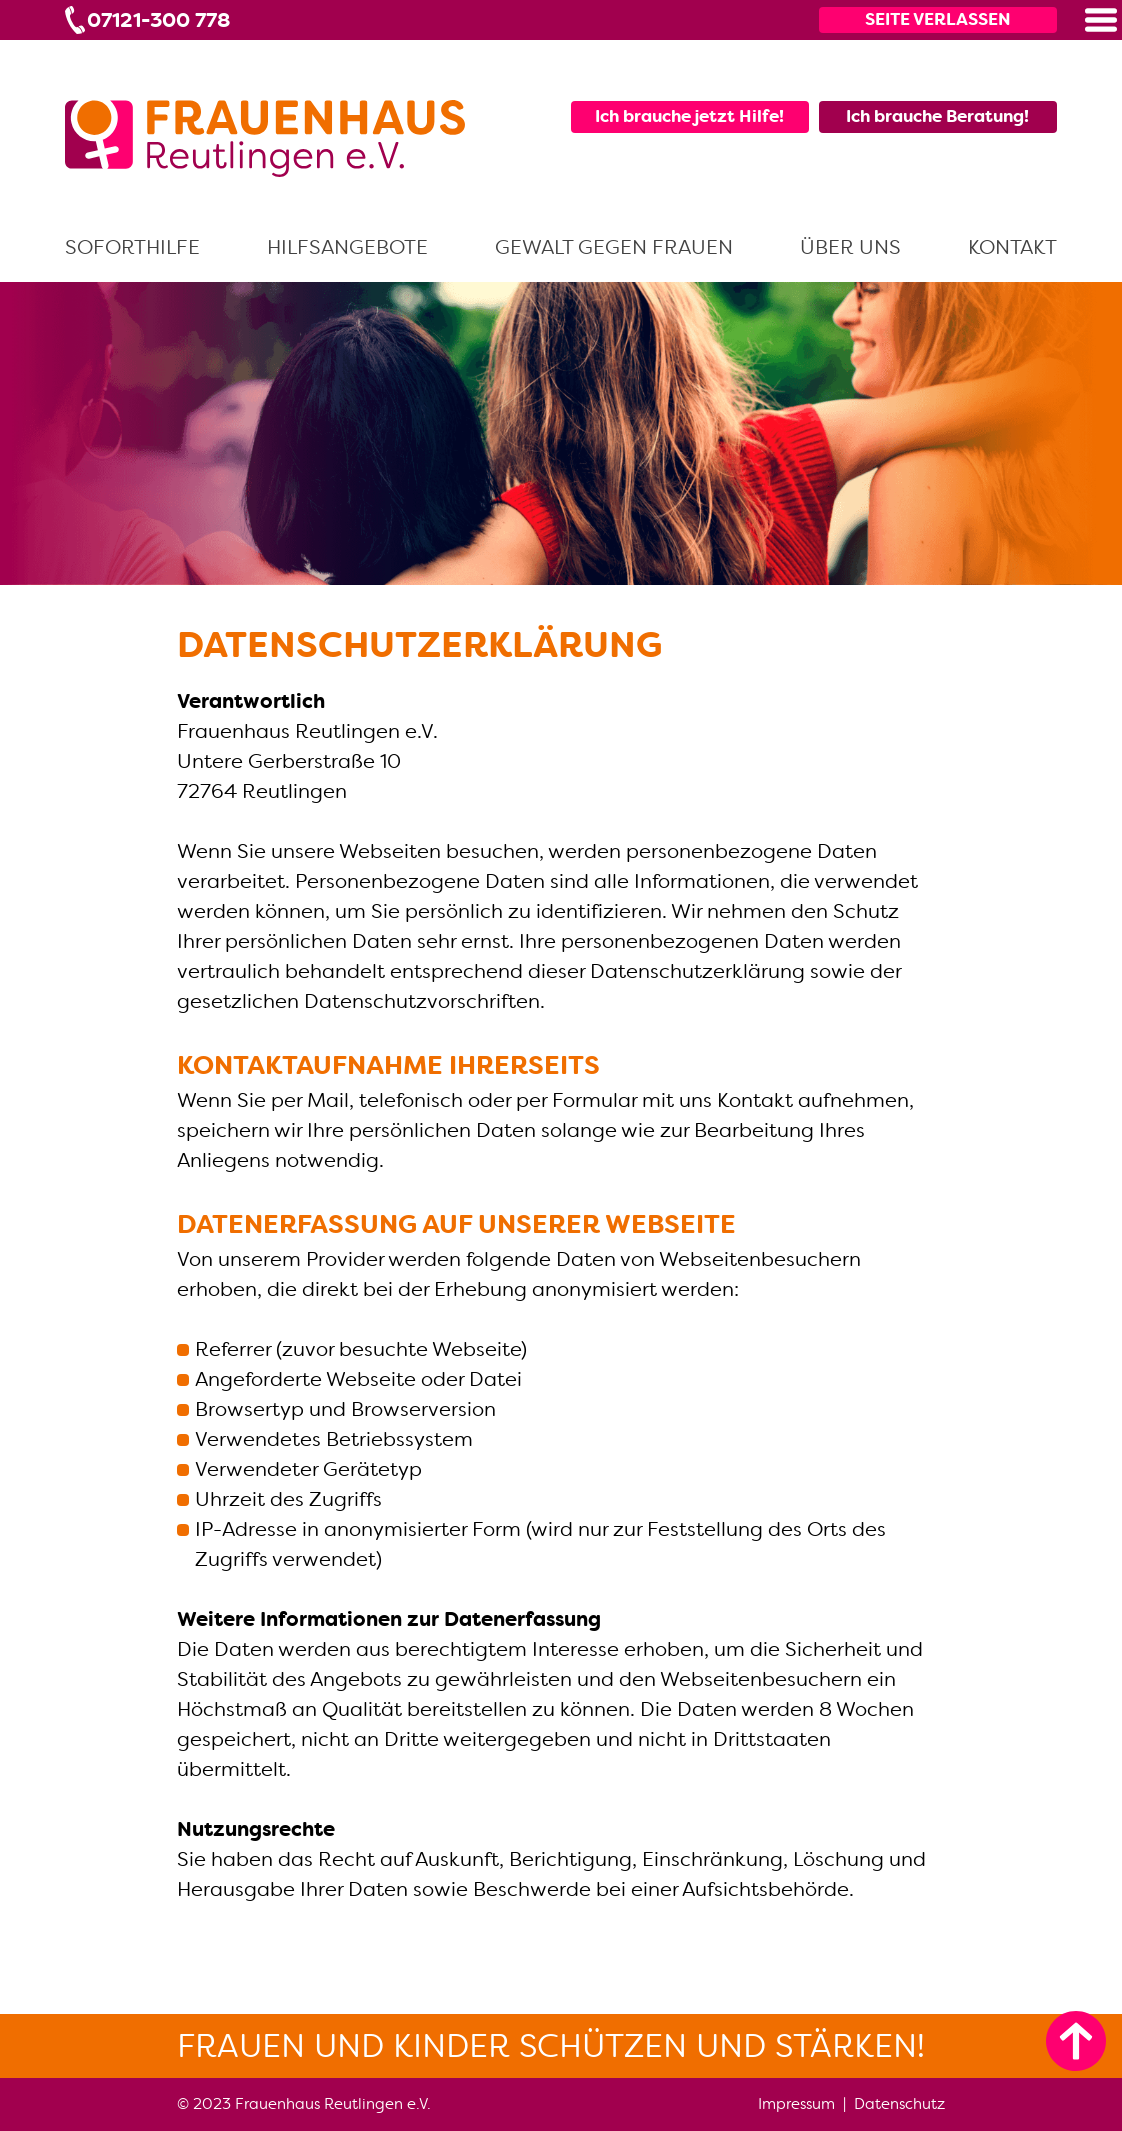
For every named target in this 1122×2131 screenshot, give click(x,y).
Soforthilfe (132, 247)
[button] (1101, 20)
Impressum (796, 2103)
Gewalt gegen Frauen (614, 247)
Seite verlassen (938, 19)
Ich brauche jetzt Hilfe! (689, 116)
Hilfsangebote (347, 247)
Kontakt (1012, 247)
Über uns (850, 247)
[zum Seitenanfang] (1076, 2041)
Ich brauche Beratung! (937, 116)
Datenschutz (899, 2103)
